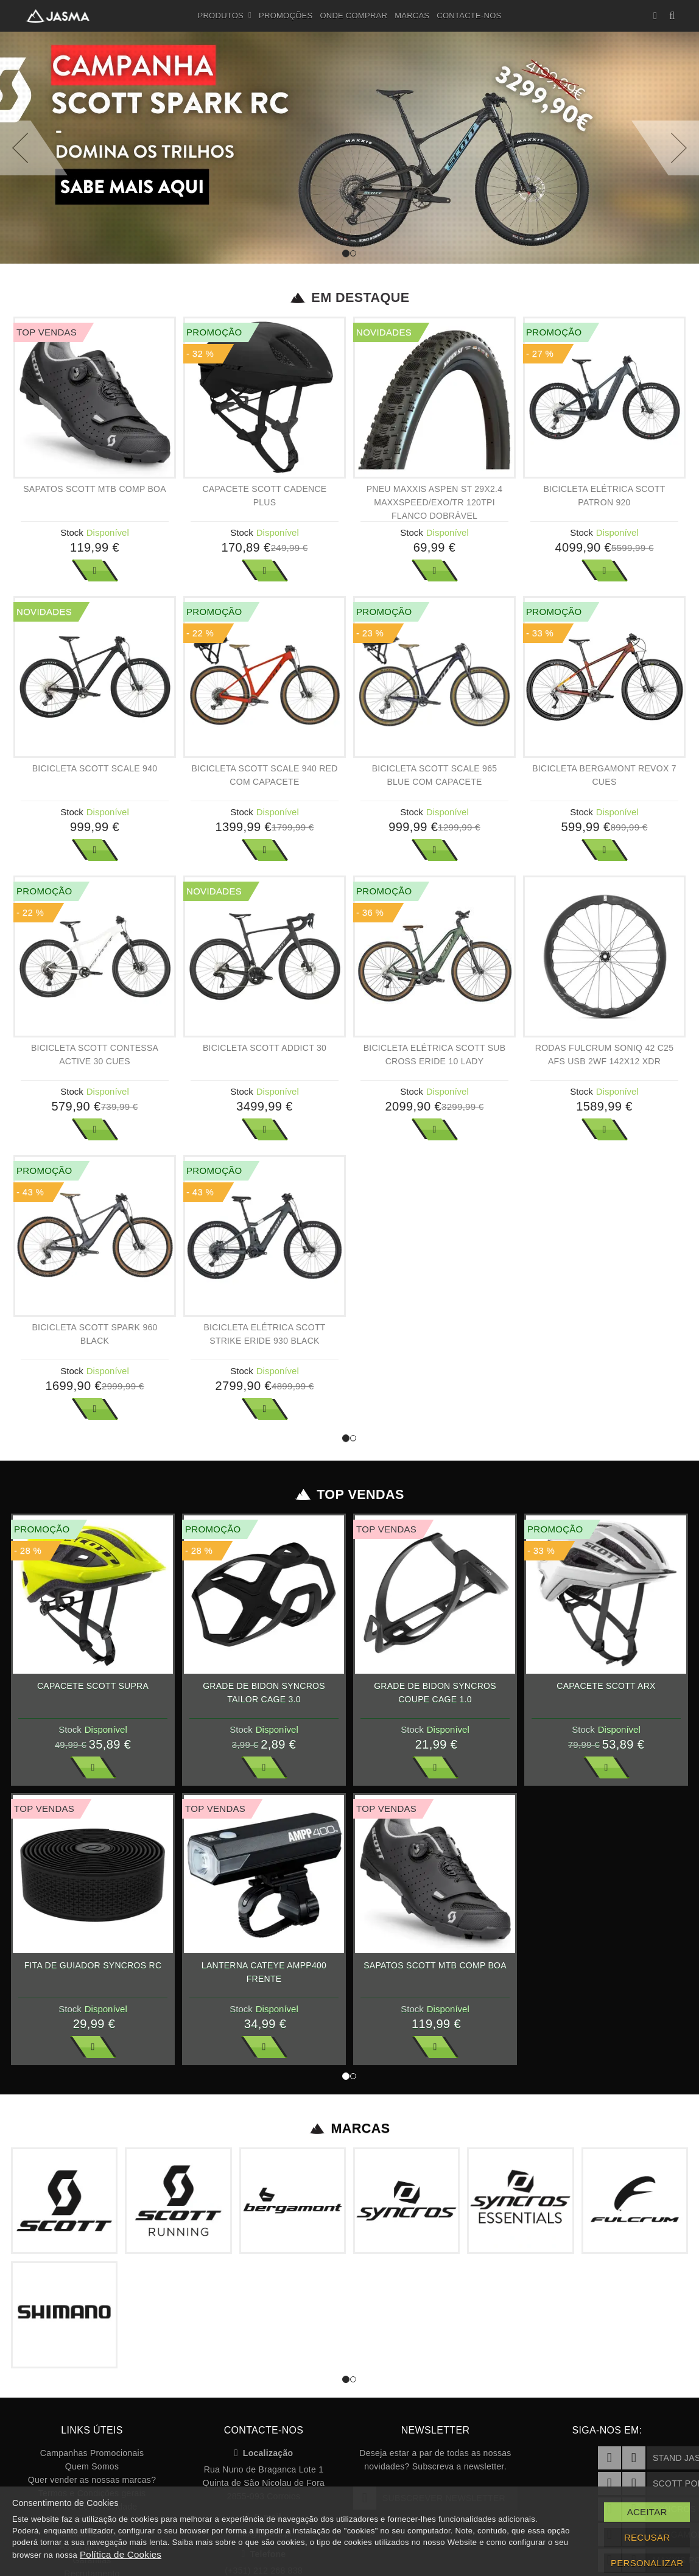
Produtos (225, 16)
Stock (71, 532)
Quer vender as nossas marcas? (92, 2480)
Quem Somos (92, 2466)
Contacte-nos (469, 15)
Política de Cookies (120, 2554)
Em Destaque (350, 298)
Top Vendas (350, 1495)
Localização (263, 2453)
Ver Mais (95, 570)
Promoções (285, 15)
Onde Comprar (353, 15)
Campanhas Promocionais (92, 2453)
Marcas (412, 15)
